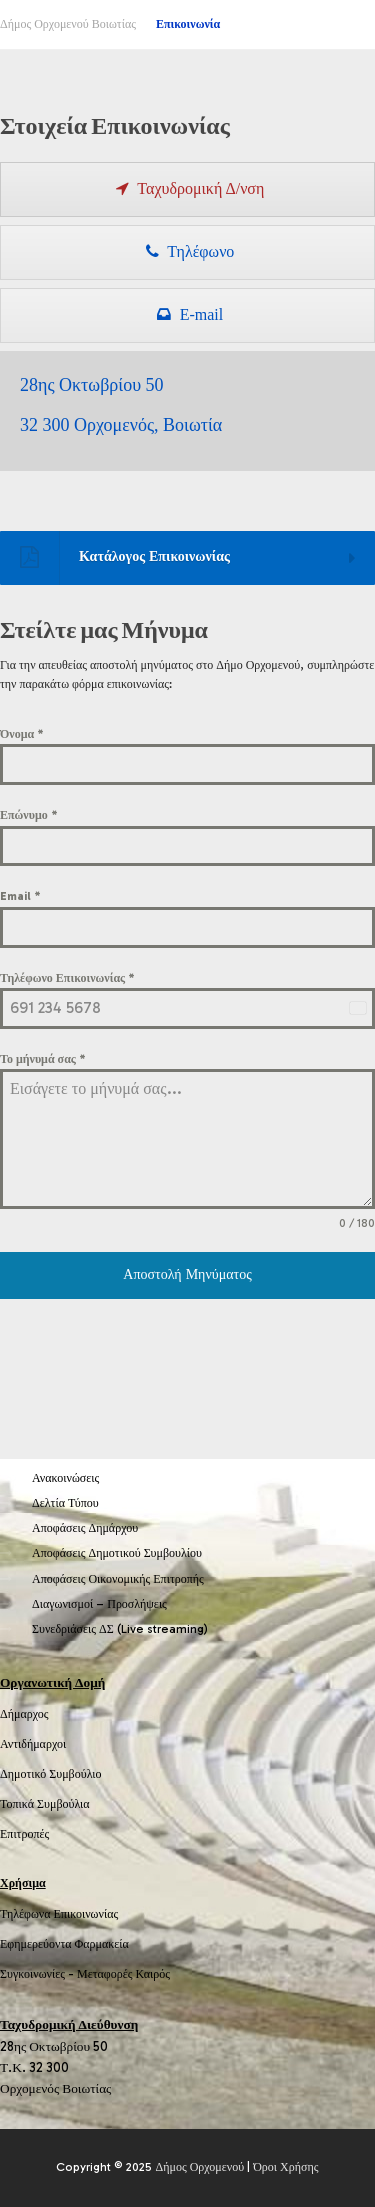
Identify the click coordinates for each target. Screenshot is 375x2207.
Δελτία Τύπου (65, 1503)
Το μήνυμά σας (43, 1059)
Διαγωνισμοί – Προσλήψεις (99, 1604)
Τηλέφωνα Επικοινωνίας (59, 1914)
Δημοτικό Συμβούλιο (51, 1774)
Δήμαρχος (24, 1714)
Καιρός (153, 1974)
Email (20, 896)
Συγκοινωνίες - (38, 1974)
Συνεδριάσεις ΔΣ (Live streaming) (120, 1629)
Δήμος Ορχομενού (199, 2167)
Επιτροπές (24, 1834)
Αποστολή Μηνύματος (187, 1274)
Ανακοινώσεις (65, 1478)
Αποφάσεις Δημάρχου (85, 1528)
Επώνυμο (29, 815)
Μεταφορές (105, 1974)
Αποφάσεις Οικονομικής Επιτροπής (118, 1579)
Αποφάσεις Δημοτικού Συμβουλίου (117, 1553)
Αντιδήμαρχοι (33, 1744)
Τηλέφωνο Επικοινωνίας (67, 978)
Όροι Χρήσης (285, 2167)
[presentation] (187, 189)
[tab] (187, 189)
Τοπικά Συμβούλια (45, 1804)
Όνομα (22, 734)
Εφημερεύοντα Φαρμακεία (64, 1944)
